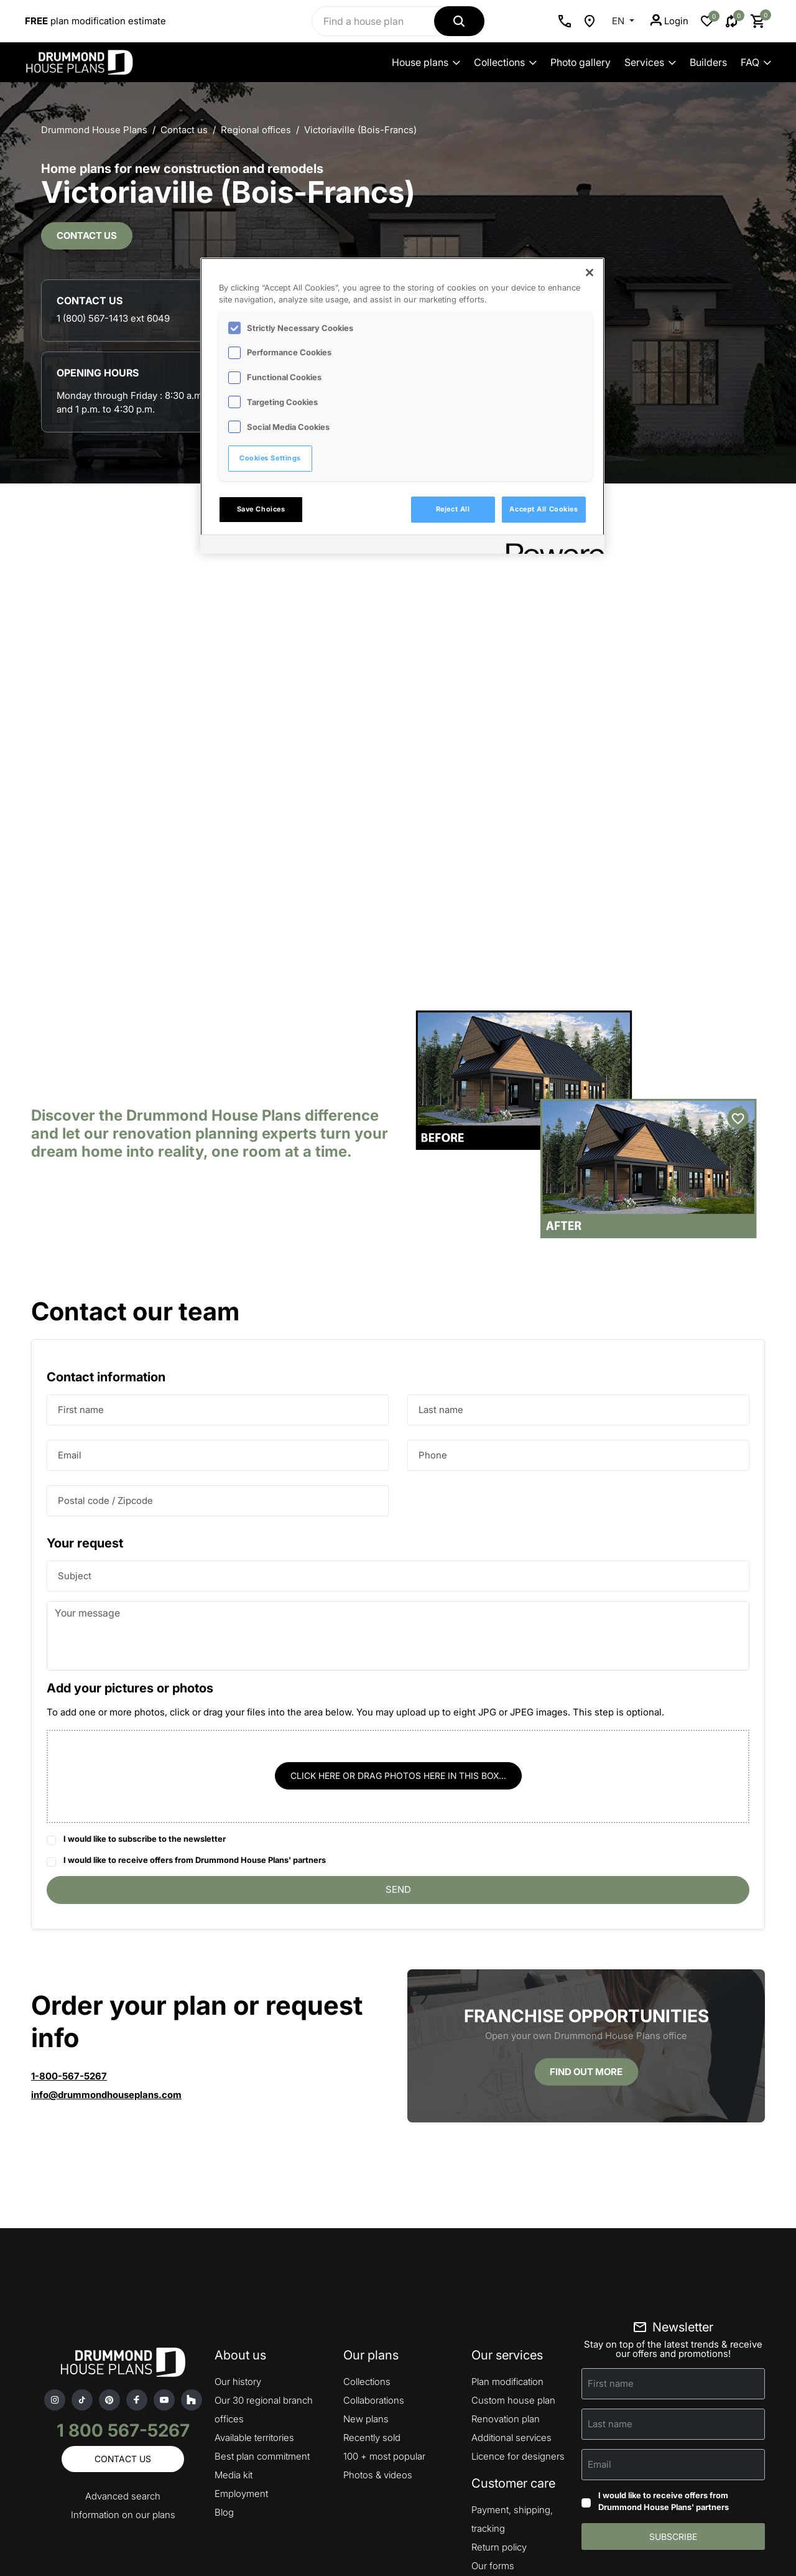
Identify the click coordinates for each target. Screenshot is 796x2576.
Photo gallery (580, 62)
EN (619, 21)
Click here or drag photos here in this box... (398, 1643)
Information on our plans (123, 2383)
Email (69, 1323)
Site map (489, 2452)
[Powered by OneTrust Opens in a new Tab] (551, 546)
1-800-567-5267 (69, 1944)
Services (650, 62)
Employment (241, 2362)
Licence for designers (518, 2324)
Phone (433, 1323)
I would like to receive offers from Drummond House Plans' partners (194, 1729)
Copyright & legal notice (393, 2520)
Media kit (233, 2343)
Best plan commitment (262, 2324)
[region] (402, 406)
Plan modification (507, 2250)
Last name (441, 1278)
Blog (224, 2380)
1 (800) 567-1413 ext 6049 (601, 186)
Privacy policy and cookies (290, 2520)
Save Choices (261, 509)
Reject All (453, 509)
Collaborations (373, 2268)
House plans (426, 62)
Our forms (492, 2434)
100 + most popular (384, 2324)
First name (81, 1278)
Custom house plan (513, 2268)
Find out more (586, 1940)
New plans (366, 2287)
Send (398, 1757)
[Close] (589, 272)
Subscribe (673, 2404)
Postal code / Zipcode (105, 1368)
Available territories (254, 2306)
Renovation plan (505, 2287)
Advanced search (122, 2364)
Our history (238, 2250)
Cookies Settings (270, 458)
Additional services (511, 2306)
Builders (708, 62)
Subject (74, 1444)
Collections (505, 62)
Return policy (499, 2415)
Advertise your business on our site (99, 2501)
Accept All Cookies (543, 509)
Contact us (87, 265)
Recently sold (371, 2306)
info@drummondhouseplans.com (106, 1963)
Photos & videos (377, 2343)
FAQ (756, 62)
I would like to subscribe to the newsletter (144, 1707)
